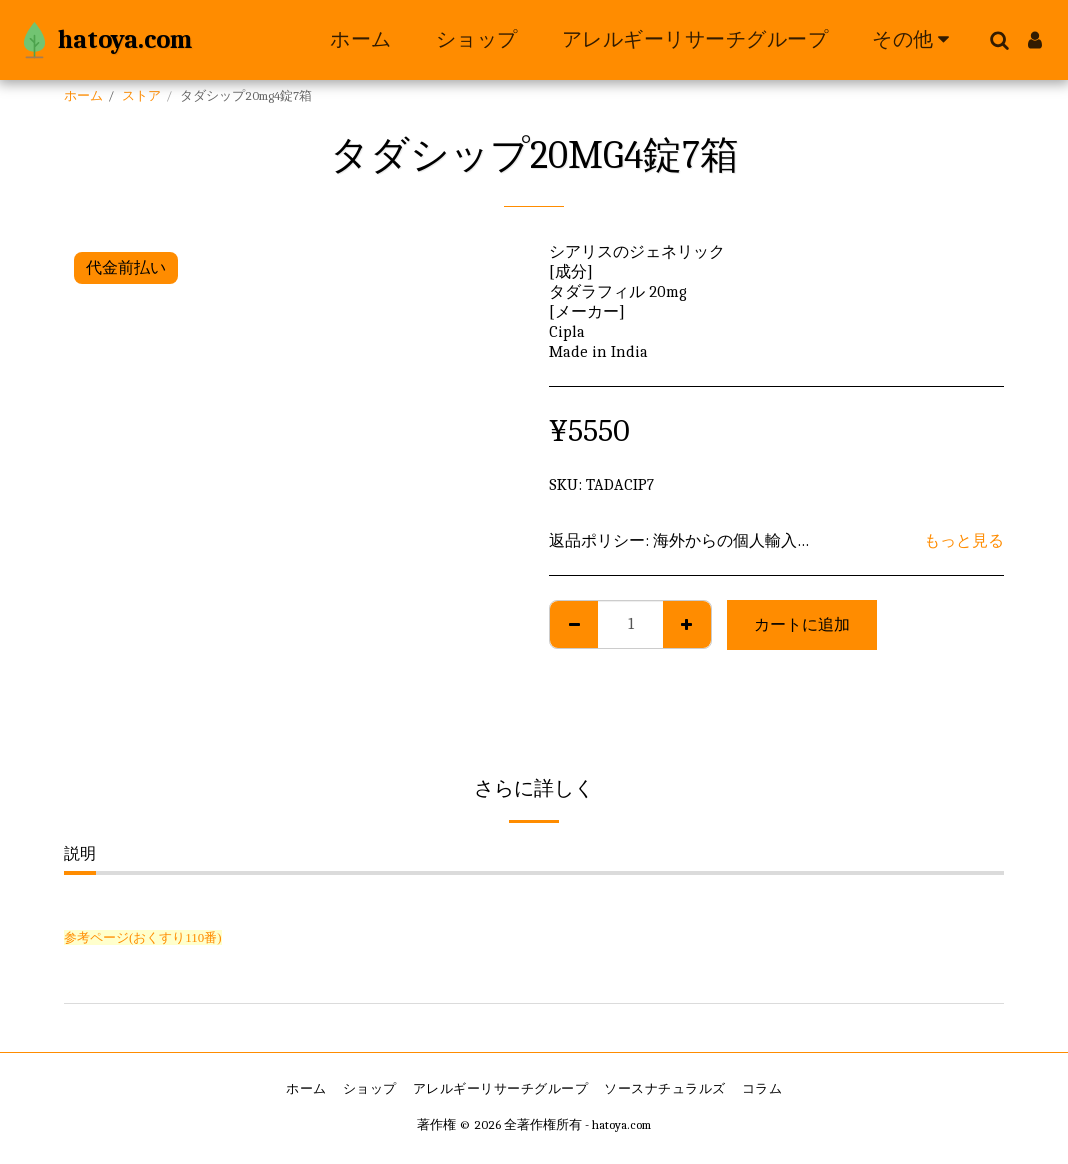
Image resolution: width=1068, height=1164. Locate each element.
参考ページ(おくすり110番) (143, 937)
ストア (141, 95)
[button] (999, 40)
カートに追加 (802, 625)
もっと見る (964, 541)
